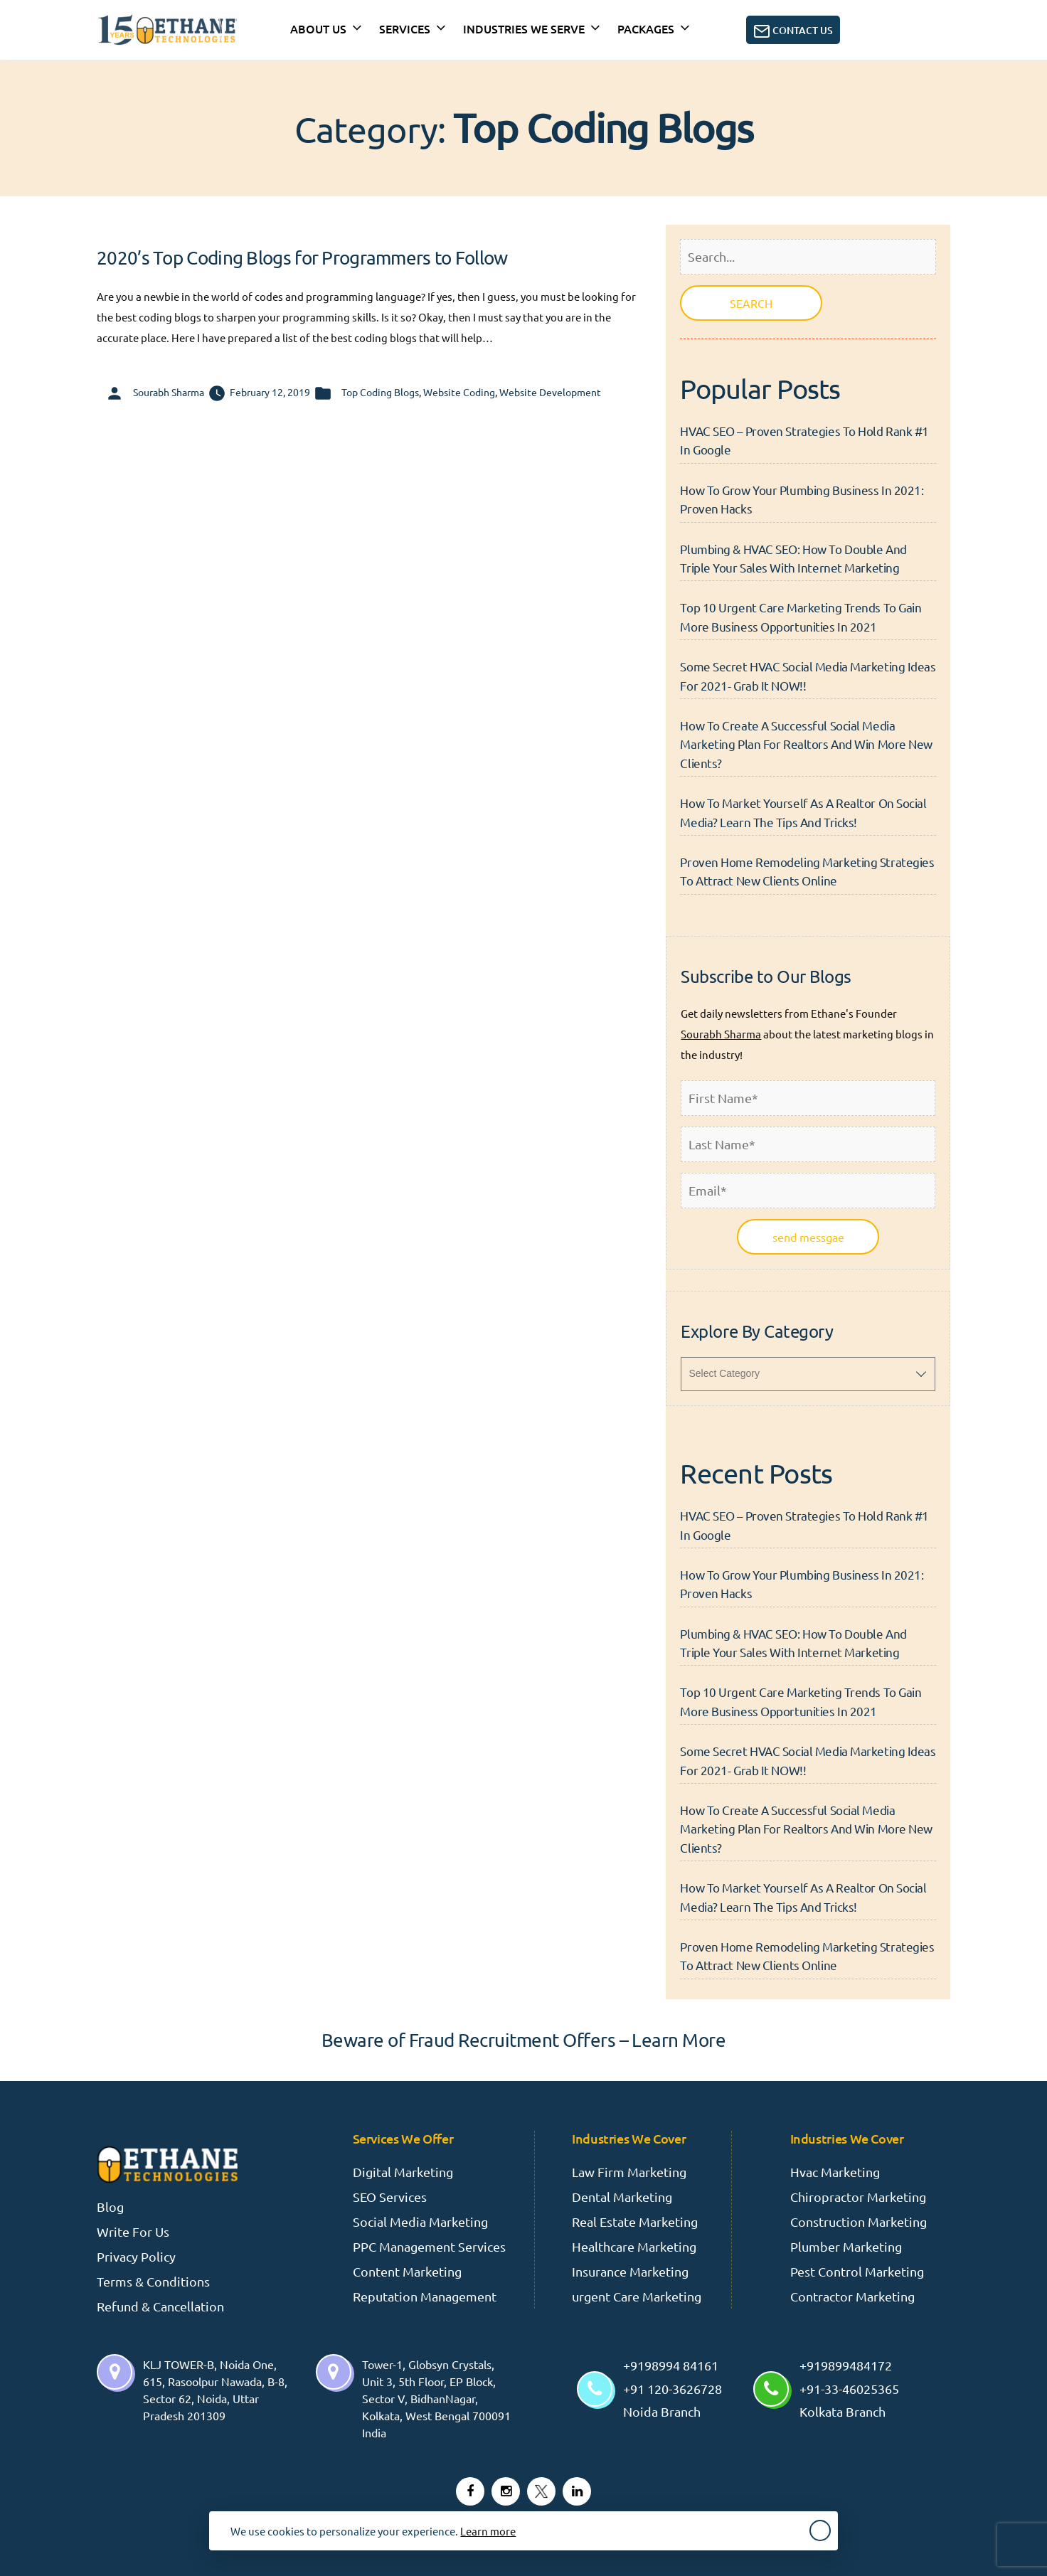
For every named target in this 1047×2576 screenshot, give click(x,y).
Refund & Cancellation (160, 2306)
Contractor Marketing (852, 2296)
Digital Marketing (403, 2171)
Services (404, 28)
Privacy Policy (136, 2256)
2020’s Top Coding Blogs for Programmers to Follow (302, 258)
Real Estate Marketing (635, 2221)
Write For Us (133, 2231)
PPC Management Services (429, 2246)
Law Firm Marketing (629, 2171)
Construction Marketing (858, 2221)
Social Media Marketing (420, 2221)
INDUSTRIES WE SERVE (524, 28)
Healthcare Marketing (634, 2246)
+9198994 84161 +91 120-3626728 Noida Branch (672, 2388)
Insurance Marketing (630, 2271)
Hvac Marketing (835, 2171)
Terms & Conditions (153, 2281)
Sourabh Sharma (168, 391)
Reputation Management (424, 2296)
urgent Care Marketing (636, 2296)
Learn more (488, 2531)
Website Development (550, 391)
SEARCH (751, 303)
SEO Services (390, 2196)
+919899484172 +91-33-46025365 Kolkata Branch (849, 2388)
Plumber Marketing (846, 2246)
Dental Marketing (622, 2196)
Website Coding (459, 391)
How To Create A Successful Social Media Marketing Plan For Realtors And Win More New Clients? (806, 744)
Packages (645, 28)
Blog (110, 2206)
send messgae (808, 1237)
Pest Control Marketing (857, 2271)
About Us (318, 28)
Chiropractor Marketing (858, 2196)
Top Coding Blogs (380, 391)
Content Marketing (407, 2271)
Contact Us (793, 31)
